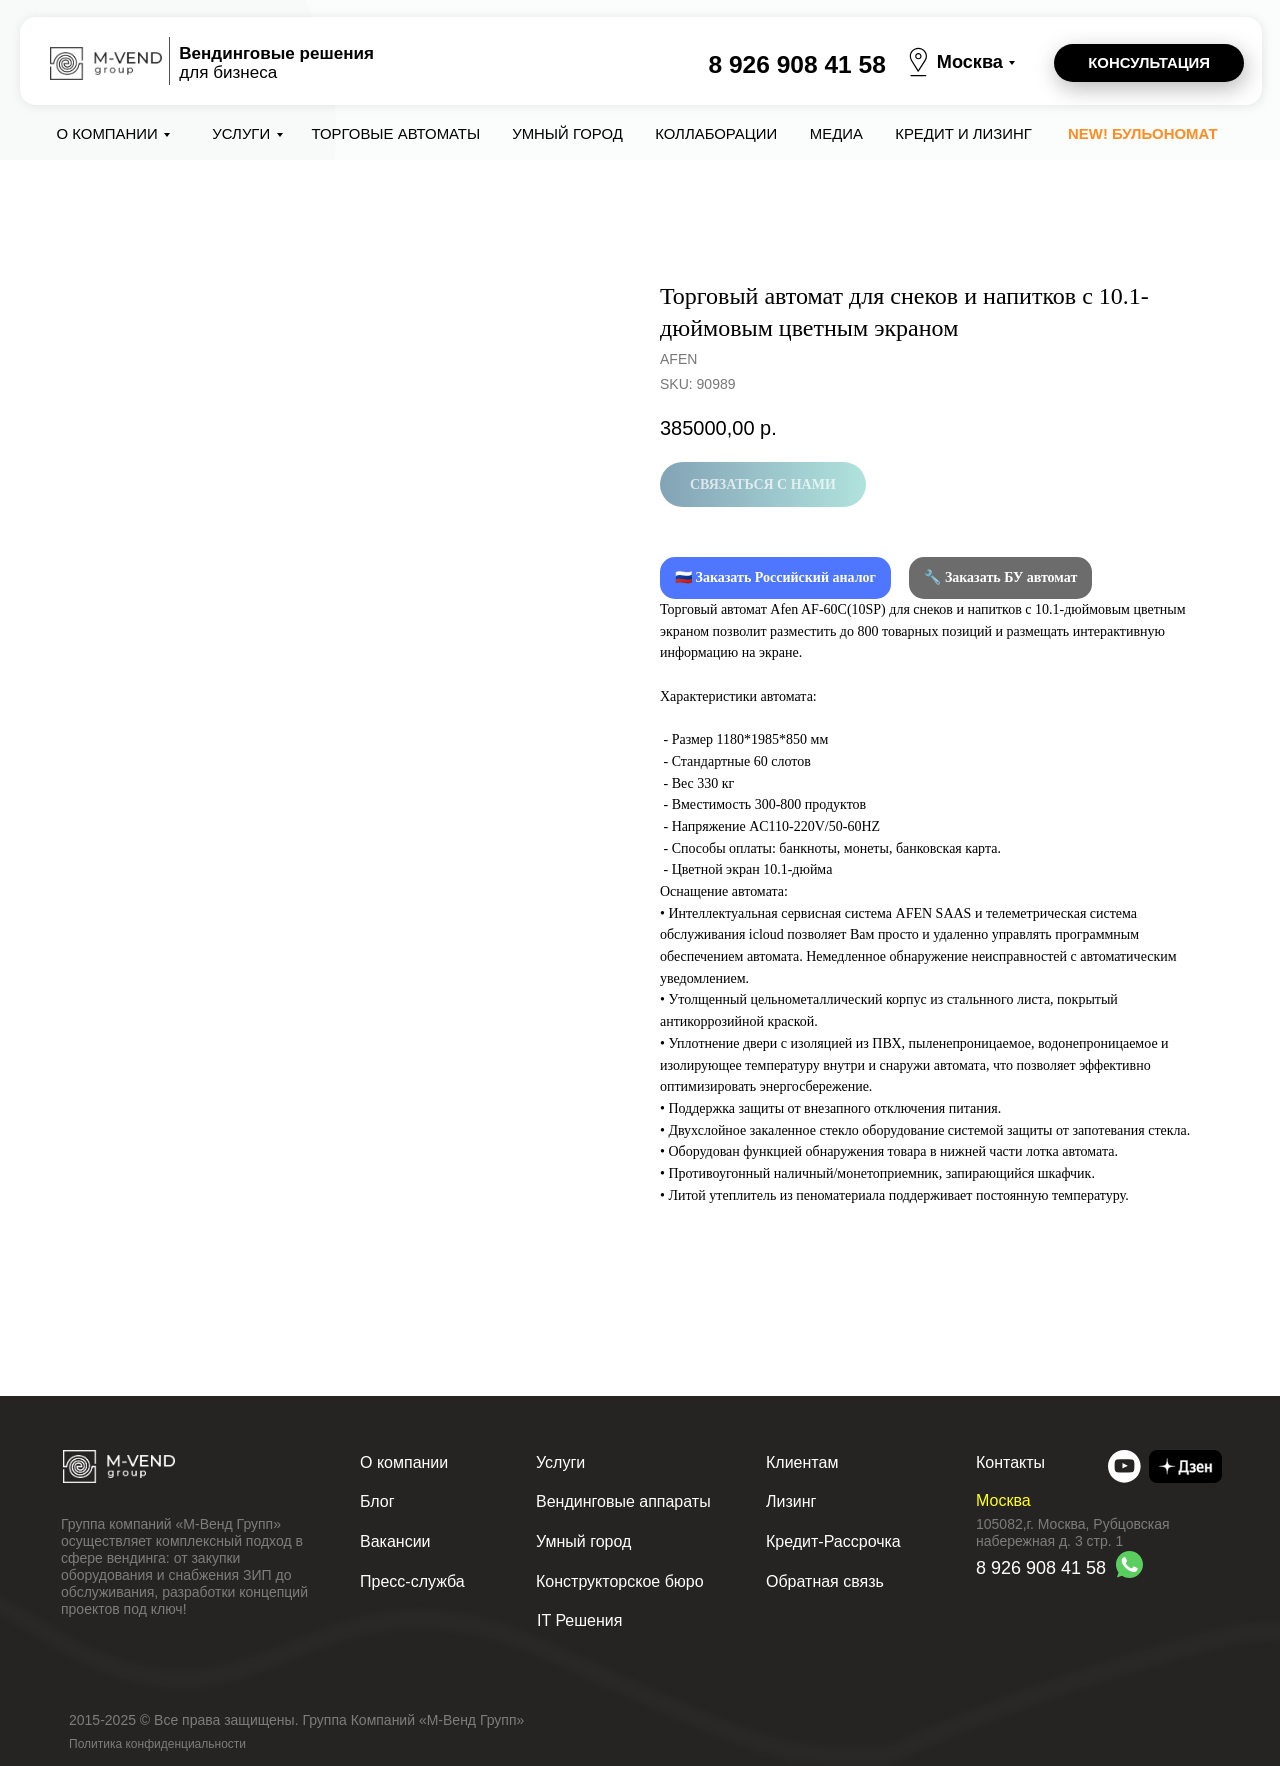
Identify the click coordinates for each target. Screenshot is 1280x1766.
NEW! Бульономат (1143, 133)
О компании (107, 133)
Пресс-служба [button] (412, 1581)
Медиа (836, 133)
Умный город (567, 133)
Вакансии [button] (395, 1541)
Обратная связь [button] (825, 1581)
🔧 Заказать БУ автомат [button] (1000, 577)
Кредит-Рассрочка (833, 1541)
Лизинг (791, 1501)
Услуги (241, 133)
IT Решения (579, 1620)
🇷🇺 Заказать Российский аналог (775, 577)
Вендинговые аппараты (623, 1501)
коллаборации (716, 133)
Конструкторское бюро (620, 1581)
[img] (1124, 1466)
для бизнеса (276, 63)
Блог (377, 1501)
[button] (1149, 63)
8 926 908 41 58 (796, 64)
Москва (970, 62)
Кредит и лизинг (963, 133)
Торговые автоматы (396, 133)
